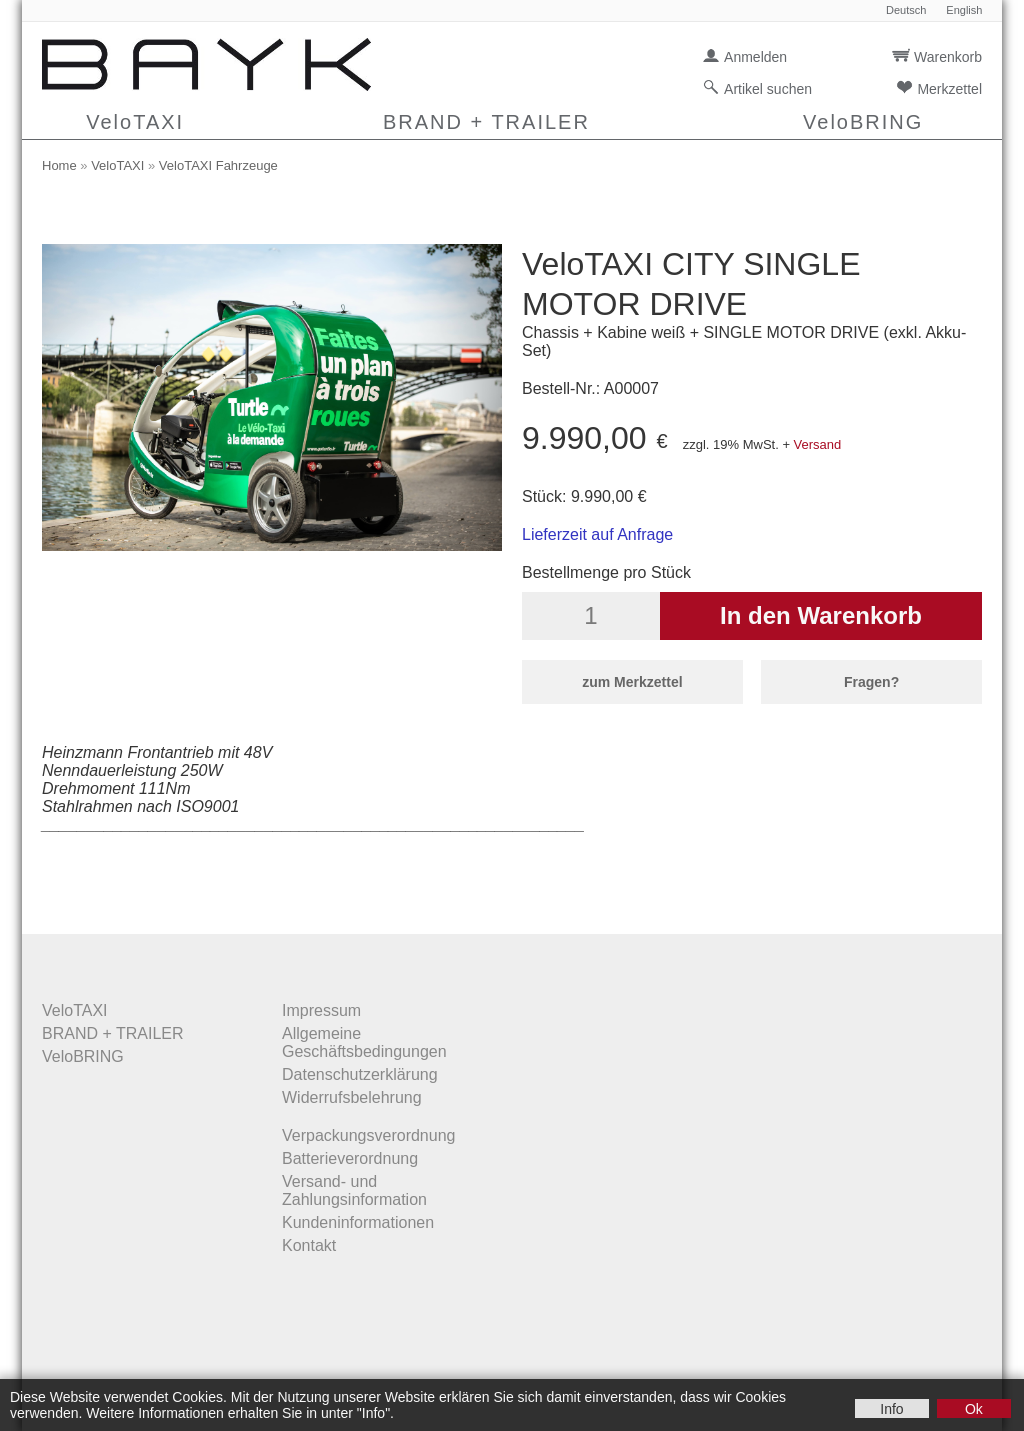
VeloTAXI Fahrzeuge (218, 165)
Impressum (321, 1010)
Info (891, 1409)
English (964, 10)
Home (59, 165)
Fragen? (871, 682)
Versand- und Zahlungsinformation (354, 1190)
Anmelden (755, 57)
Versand (818, 444)
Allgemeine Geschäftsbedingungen (364, 1042)
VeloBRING (863, 122)
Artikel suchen (768, 89)
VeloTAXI (135, 122)
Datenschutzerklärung (360, 1074)
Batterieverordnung (350, 1158)
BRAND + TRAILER (486, 122)
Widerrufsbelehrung (352, 1097)
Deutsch (906, 10)
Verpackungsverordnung (368, 1135)
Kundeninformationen (358, 1222)
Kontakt (309, 1245)
